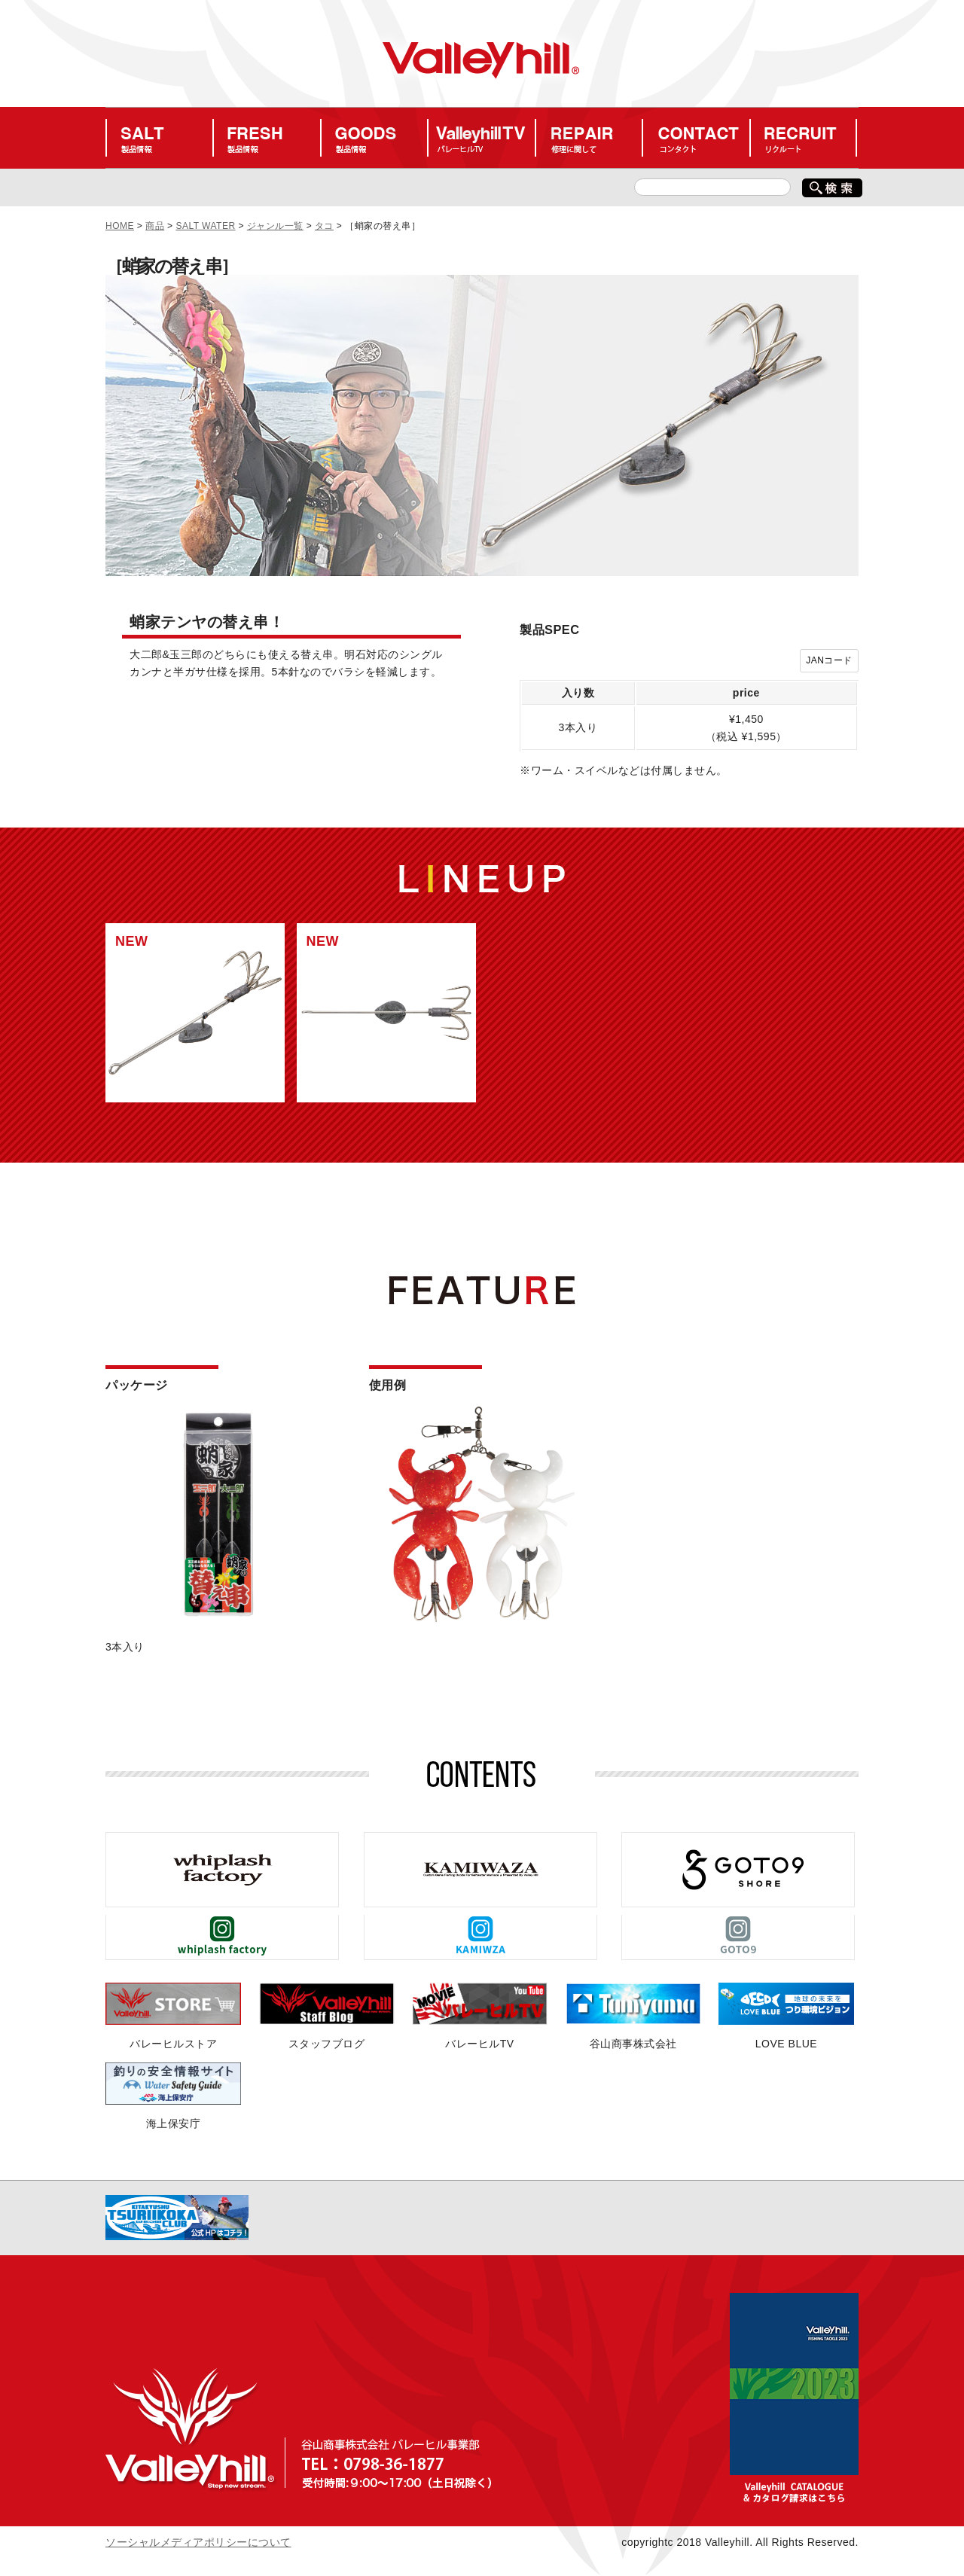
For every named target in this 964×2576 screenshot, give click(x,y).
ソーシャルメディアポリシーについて (198, 2542)
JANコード (829, 660)
